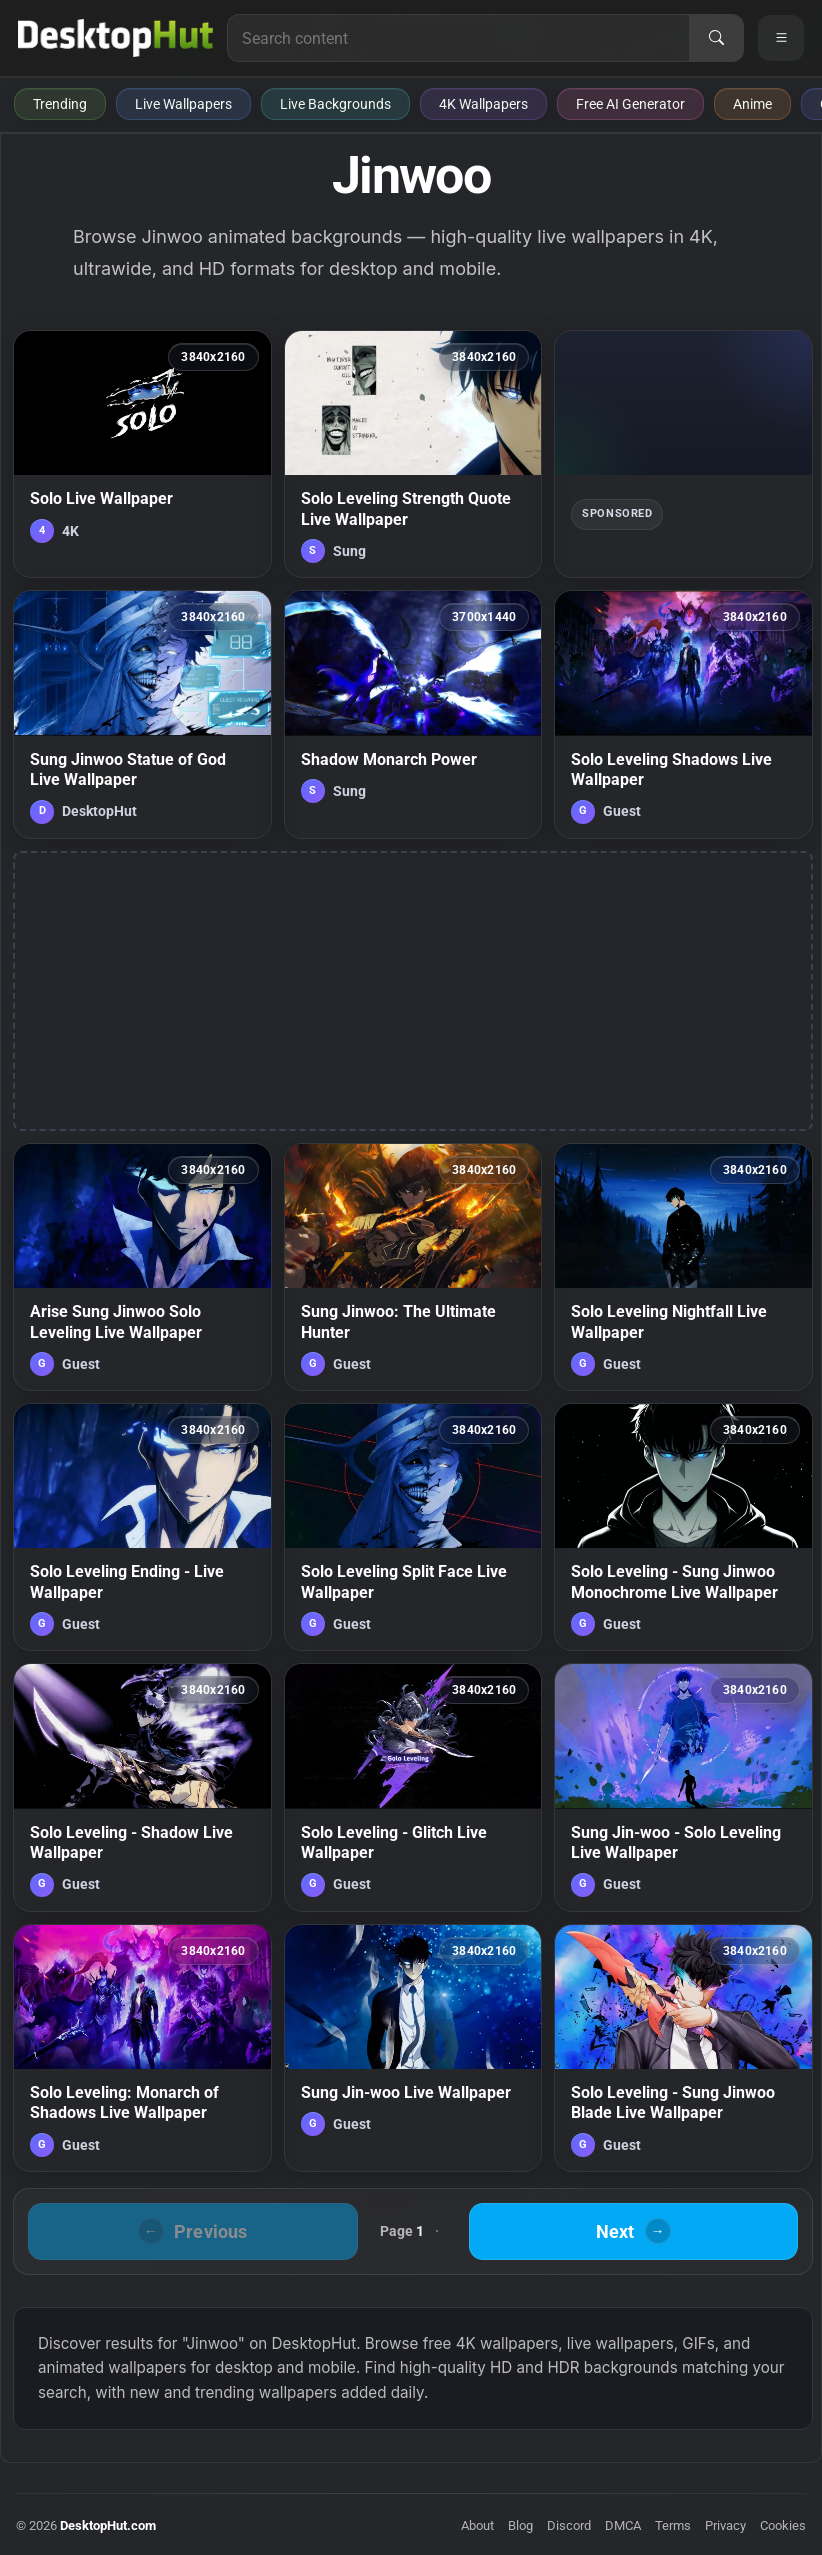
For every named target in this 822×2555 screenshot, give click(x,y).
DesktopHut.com (108, 2525)
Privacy (725, 2525)
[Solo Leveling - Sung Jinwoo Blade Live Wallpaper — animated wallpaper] (683, 2048)
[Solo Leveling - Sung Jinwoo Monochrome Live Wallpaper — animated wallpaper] (683, 1527)
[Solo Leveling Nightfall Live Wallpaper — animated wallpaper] (683, 1267)
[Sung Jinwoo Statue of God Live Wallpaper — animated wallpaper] (142, 714)
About (477, 2525)
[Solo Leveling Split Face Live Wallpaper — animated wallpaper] (413, 1527)
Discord (569, 2525)
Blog (520, 2525)
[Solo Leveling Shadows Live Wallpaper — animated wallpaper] (683, 714)
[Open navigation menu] (781, 38)
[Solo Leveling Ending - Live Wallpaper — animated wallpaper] (142, 1527)
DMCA (623, 2525)
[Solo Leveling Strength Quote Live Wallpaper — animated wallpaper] (413, 454)
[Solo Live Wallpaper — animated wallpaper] (142, 454)
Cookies (783, 2525)
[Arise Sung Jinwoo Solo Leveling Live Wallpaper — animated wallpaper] (142, 1267)
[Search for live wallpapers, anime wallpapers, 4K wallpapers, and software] (458, 38)
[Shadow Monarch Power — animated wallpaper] (413, 714)
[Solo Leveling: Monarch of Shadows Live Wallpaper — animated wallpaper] (142, 2048)
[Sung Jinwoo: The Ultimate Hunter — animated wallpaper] (413, 1267)
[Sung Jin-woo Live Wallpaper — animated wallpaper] (413, 2048)
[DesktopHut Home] (115, 38)
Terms (673, 2525)
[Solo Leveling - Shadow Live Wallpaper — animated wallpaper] (142, 1787)
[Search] (716, 38)
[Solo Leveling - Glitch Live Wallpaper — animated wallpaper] (413, 1787)
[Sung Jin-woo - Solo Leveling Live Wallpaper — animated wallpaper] (683, 1787)
